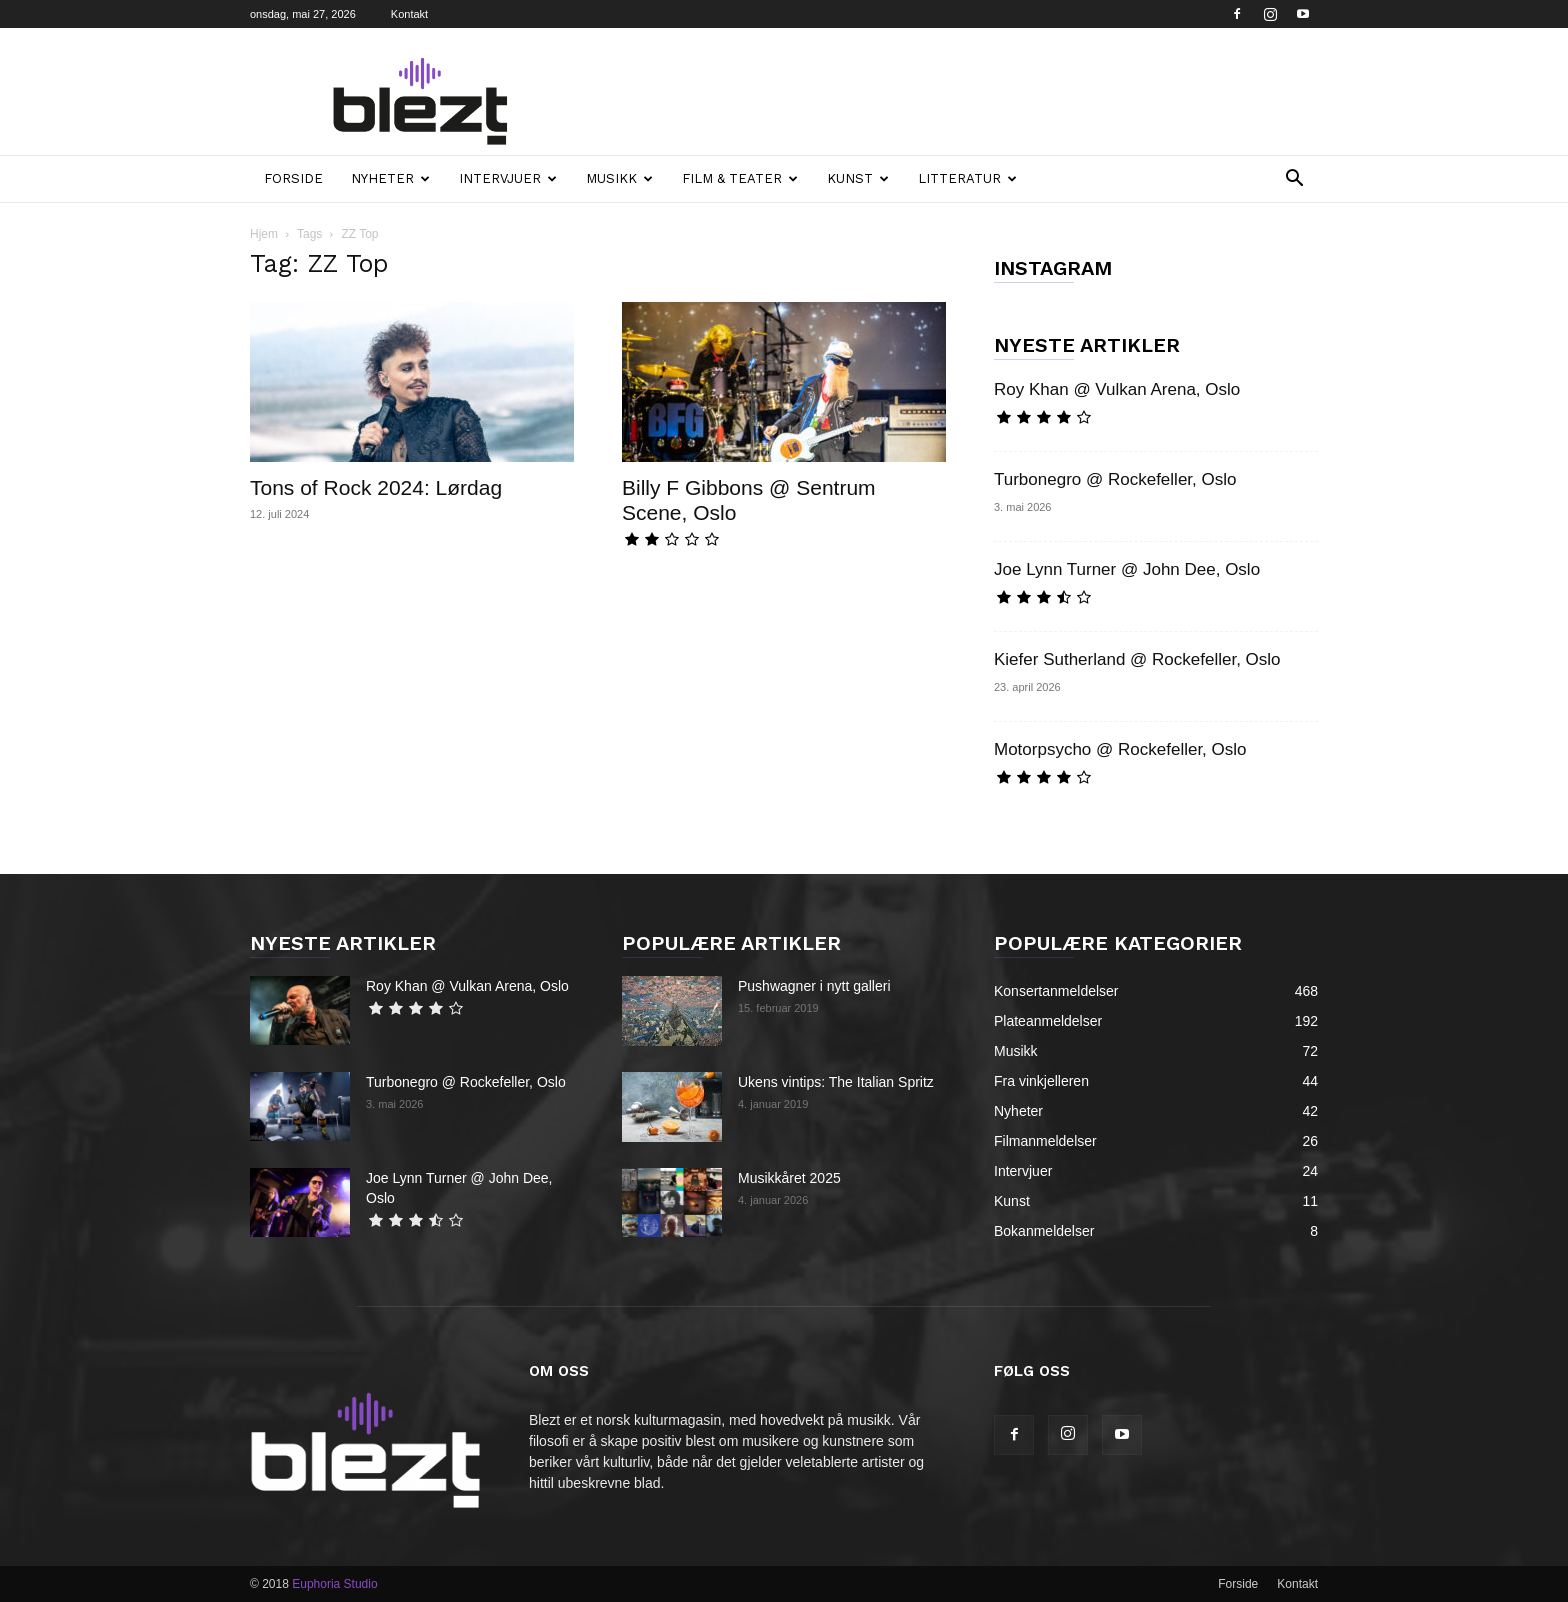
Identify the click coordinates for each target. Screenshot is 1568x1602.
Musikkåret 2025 (789, 1178)
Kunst (858, 178)
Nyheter (390, 178)
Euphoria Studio (334, 1584)
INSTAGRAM (1053, 268)
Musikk (619, 178)
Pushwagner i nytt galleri (814, 986)
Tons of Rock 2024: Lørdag (376, 487)
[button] (1294, 180)
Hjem (264, 234)
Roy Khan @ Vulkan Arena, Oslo (1117, 389)
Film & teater (740, 178)
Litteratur (967, 178)
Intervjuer (508, 178)
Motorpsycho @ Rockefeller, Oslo (1120, 749)
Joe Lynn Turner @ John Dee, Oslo (1127, 569)
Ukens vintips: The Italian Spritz (836, 1082)
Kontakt (409, 14)
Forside (293, 178)
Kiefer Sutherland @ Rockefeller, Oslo (1137, 659)
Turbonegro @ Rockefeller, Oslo (1115, 479)
